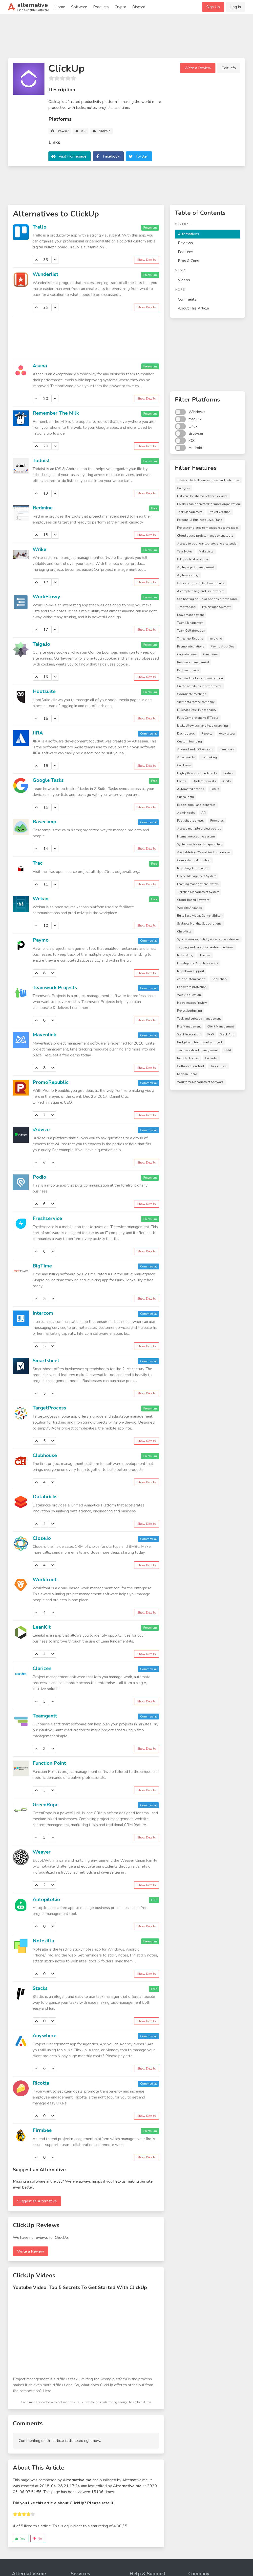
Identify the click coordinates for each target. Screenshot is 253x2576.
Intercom (43, 1313)
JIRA (38, 733)
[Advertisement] (126, 38)
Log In (235, 7)
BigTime (42, 1266)
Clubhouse (45, 1455)
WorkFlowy (46, 596)
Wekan (40, 898)
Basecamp (44, 821)
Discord (138, 7)
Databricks (45, 1496)
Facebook (111, 156)
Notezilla (43, 1940)
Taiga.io (41, 644)
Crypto (120, 7)
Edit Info (229, 68)
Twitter (142, 156)
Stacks (40, 1988)
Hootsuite (44, 691)
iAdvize (41, 1129)
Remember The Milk (56, 413)
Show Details (146, 260)
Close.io (42, 1538)
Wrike (39, 549)
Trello (39, 227)
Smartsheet (46, 1360)
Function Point (49, 1763)
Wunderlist (45, 274)
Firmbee (42, 2130)
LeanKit (42, 1627)
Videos (184, 280)
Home (60, 7)
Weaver (42, 1852)
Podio (39, 1177)
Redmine (43, 507)
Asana (40, 365)
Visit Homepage (72, 156)
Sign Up (213, 7)
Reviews (185, 243)
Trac (37, 863)
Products (101, 7)
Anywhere (44, 2035)
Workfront (45, 1579)
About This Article (193, 308)
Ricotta (41, 2083)
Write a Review (197, 68)
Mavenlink (44, 1034)
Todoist (41, 460)
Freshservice (47, 1218)
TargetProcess (49, 1408)
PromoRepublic (50, 1082)
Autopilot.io (46, 1899)
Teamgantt (45, 1716)
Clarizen (42, 1668)
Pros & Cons (188, 260)
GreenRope (46, 1804)
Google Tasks (48, 780)
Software (79, 7)
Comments (187, 299)
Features (185, 252)
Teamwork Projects (55, 987)
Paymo (41, 940)
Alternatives (188, 234)
